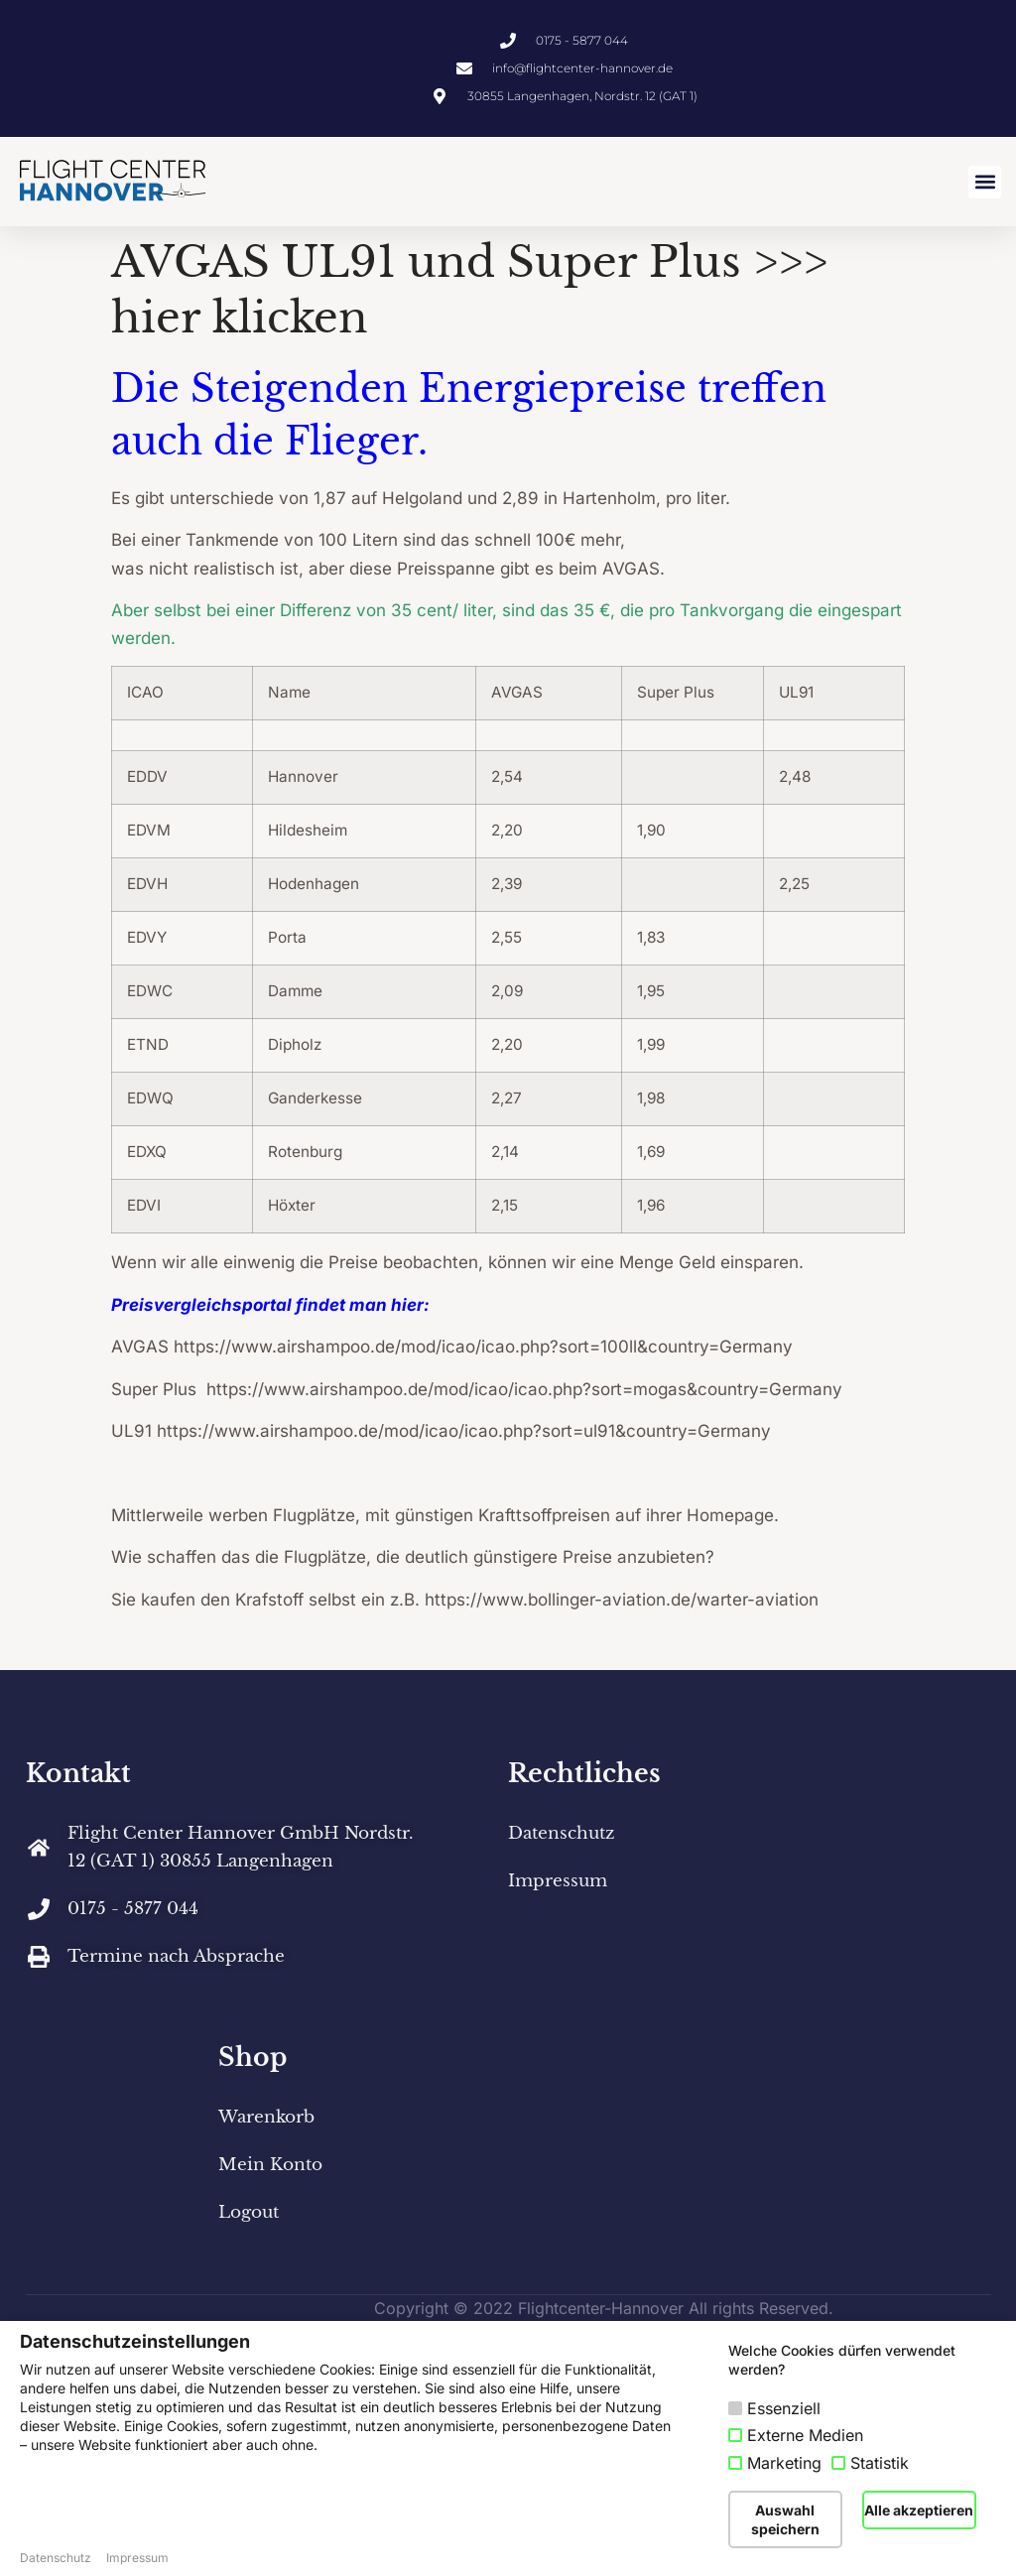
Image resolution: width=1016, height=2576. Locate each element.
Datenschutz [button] (55, 2557)
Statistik (879, 2463)
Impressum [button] (137, 2557)
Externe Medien (805, 2435)
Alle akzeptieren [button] (918, 2510)
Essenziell (784, 2408)
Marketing (784, 2463)
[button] (984, 182)
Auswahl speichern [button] (785, 2519)
